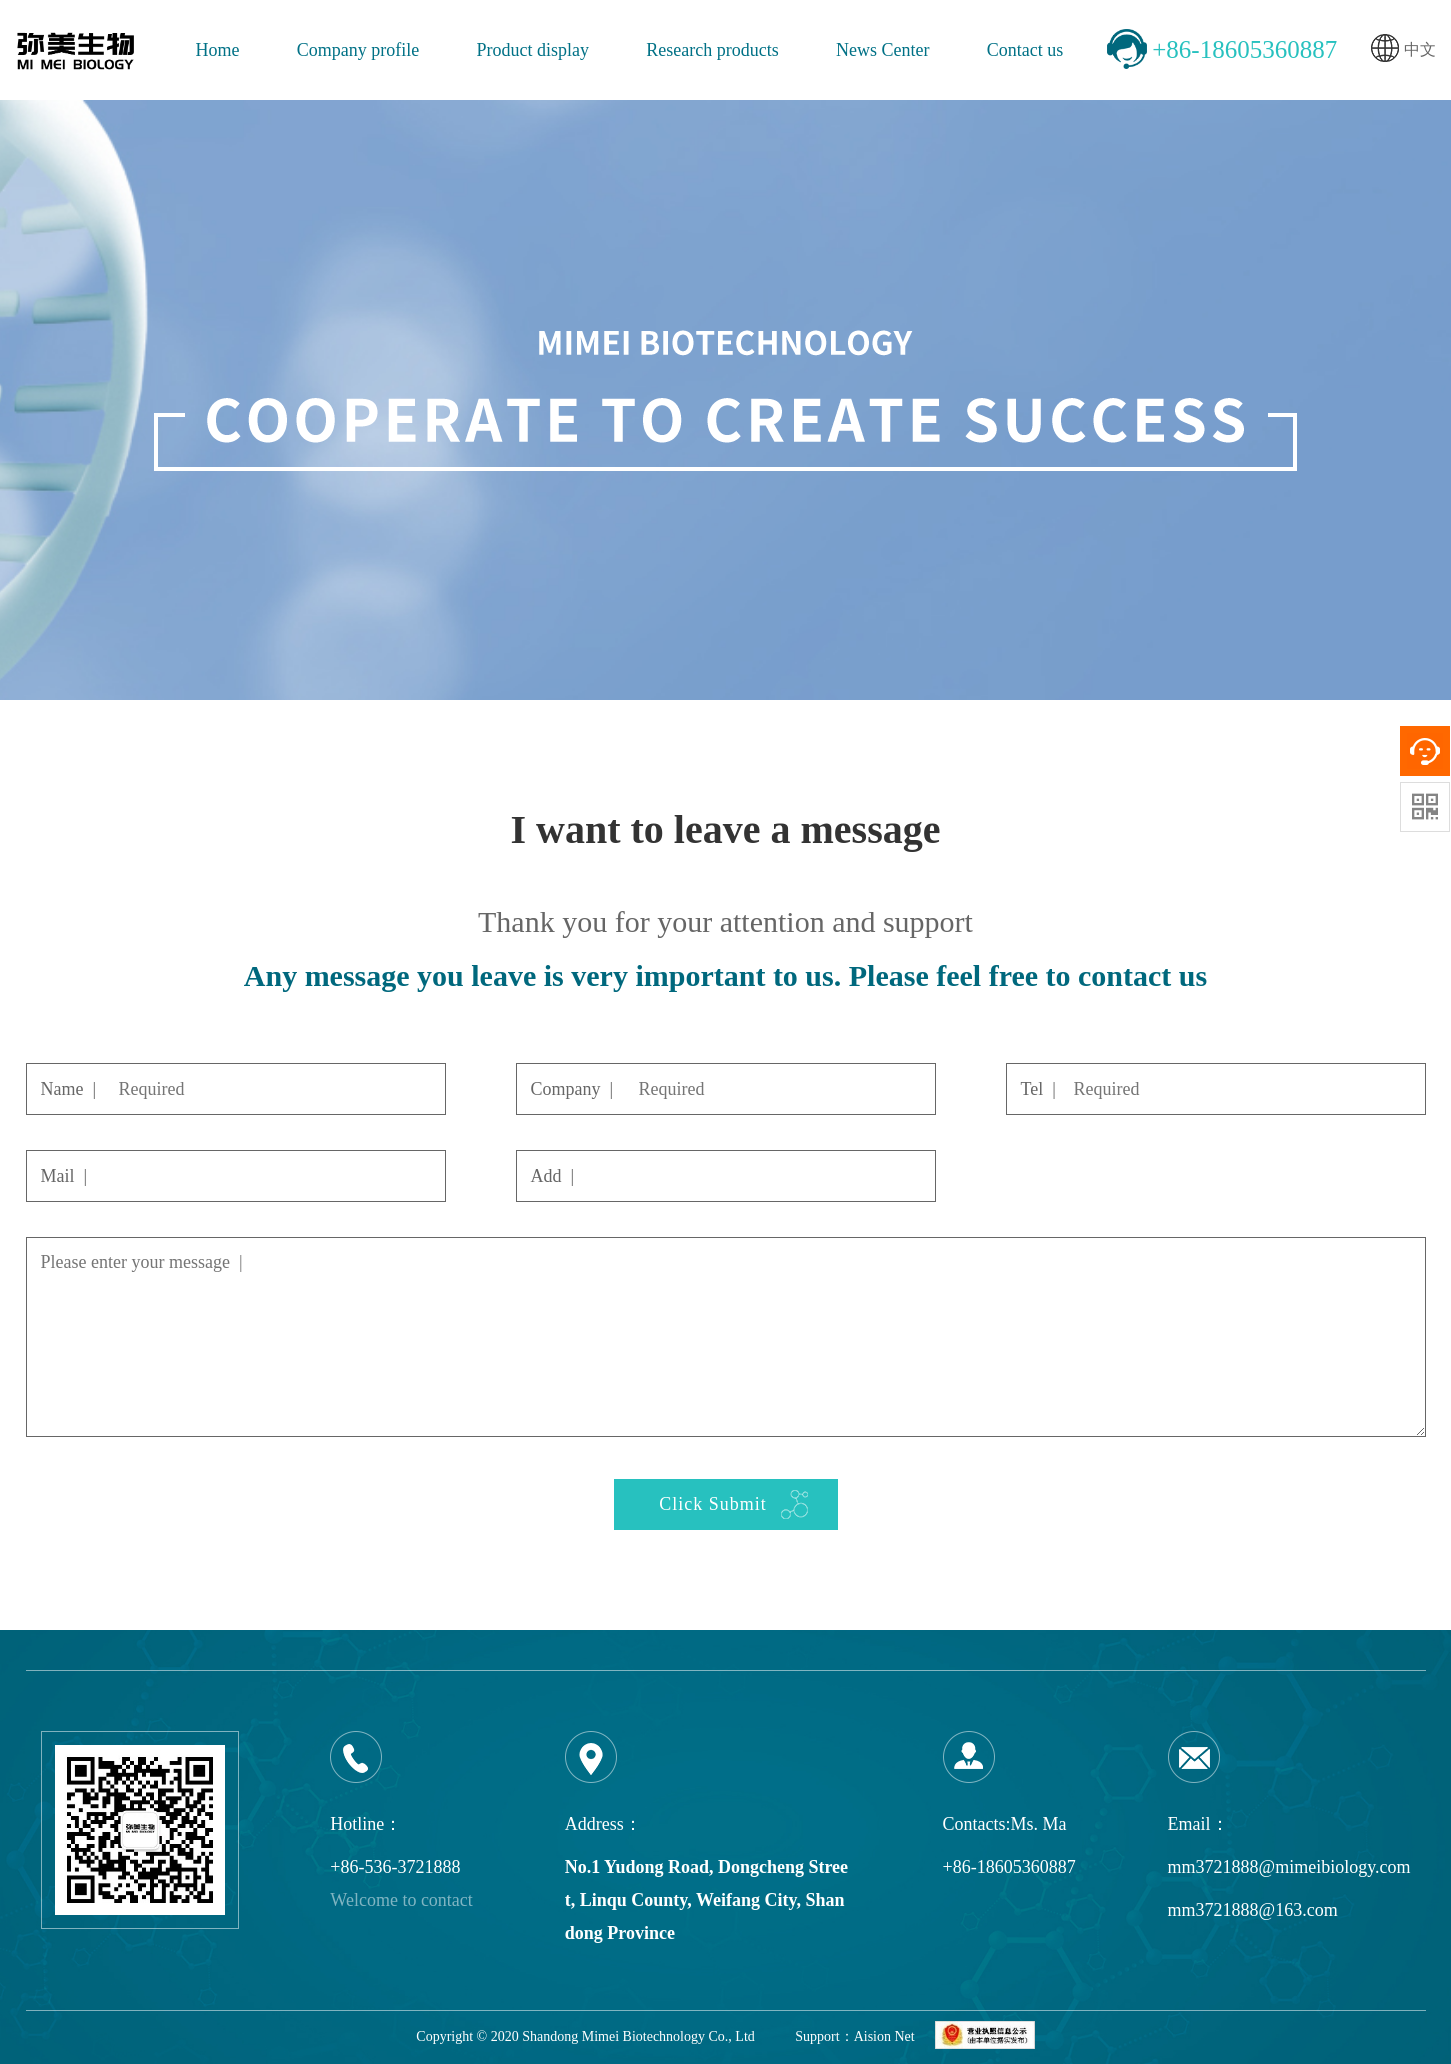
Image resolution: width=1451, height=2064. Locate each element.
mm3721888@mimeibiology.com (1289, 1867)
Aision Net (884, 2036)
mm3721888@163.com (1253, 1910)
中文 (1403, 50)
